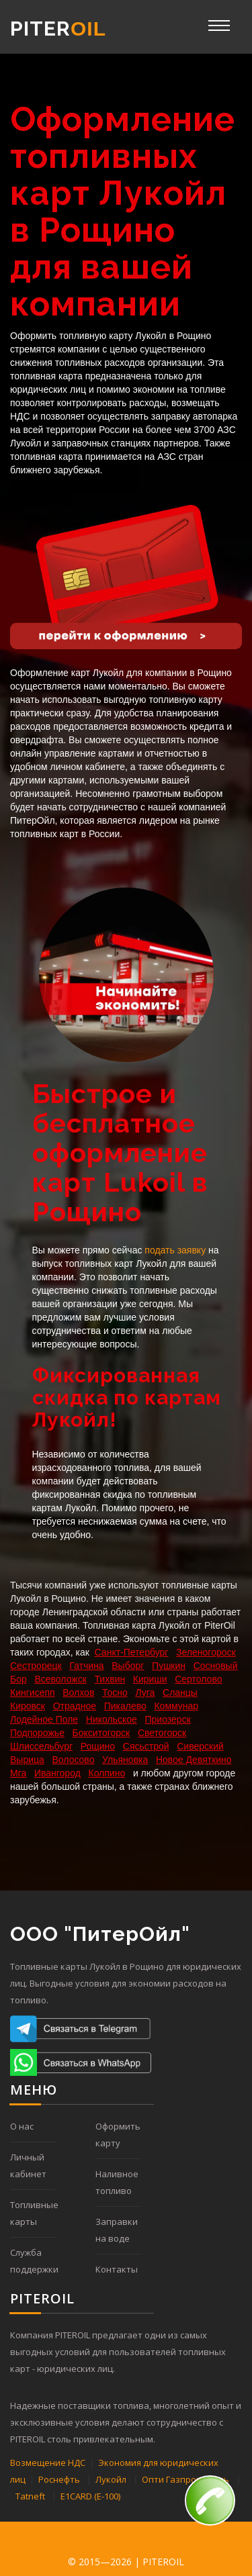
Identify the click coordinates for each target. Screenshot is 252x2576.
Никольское (111, 1719)
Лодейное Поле (44, 1719)
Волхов (78, 1692)
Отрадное (74, 1706)
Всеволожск (60, 1679)
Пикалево (125, 1706)
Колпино (106, 1773)
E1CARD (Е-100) (90, 2496)
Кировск (27, 1706)
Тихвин (109, 1679)
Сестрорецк (36, 1665)
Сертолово (198, 1679)
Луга (145, 1692)
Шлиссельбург (41, 1746)
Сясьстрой (146, 1746)
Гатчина (86, 1665)
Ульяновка (125, 1759)
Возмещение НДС (47, 2462)
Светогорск (162, 1732)
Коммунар (176, 1706)
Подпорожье (37, 1732)
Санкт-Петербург (132, 1652)
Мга (18, 1773)
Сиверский (200, 1746)
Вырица (27, 1759)
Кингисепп (32, 1692)
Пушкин (168, 1665)
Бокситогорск (101, 1732)
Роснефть (59, 2479)
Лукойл (110, 2479)
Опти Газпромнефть (185, 2479)
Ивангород (57, 1773)
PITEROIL (163, 2561)
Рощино (98, 1746)
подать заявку (175, 1250)
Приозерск (168, 1719)
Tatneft (30, 2496)
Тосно (115, 1692)
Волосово (73, 1759)
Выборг (128, 1665)
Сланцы (180, 1692)
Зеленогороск (206, 1652)
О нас (22, 2126)
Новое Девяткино (194, 1759)
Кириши (150, 1679)
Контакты (116, 2269)
